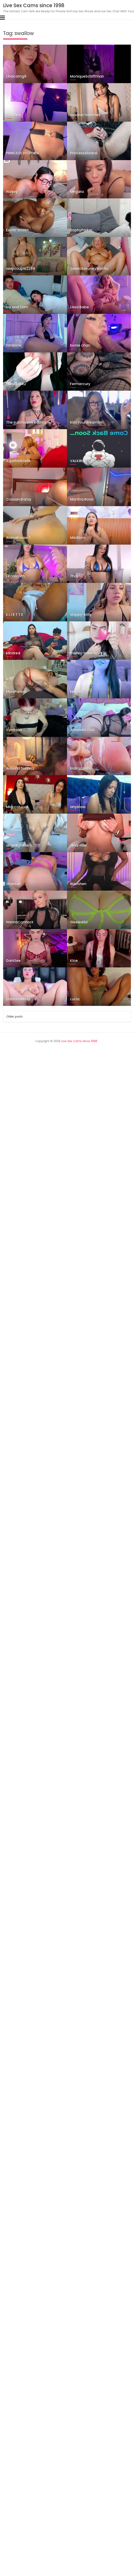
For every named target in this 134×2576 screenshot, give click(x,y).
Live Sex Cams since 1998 (33, 5)
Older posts (14, 1016)
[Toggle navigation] (2, 18)
